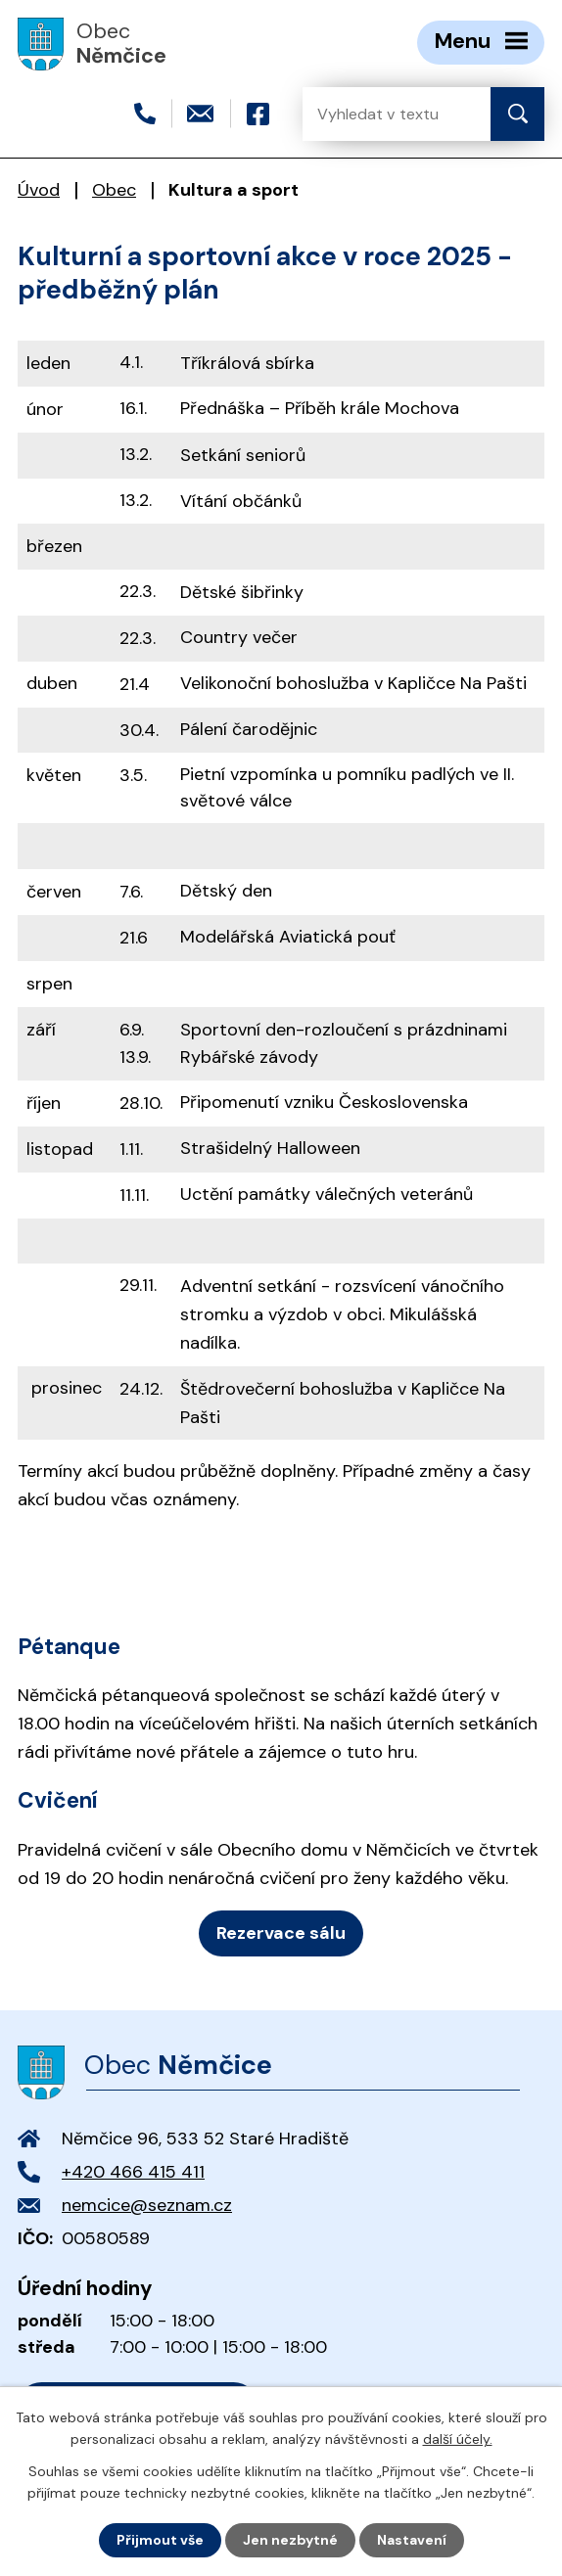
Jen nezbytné (290, 2540)
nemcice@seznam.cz (147, 2205)
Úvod (39, 190)
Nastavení (411, 2540)
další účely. (457, 2439)
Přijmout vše (160, 2540)
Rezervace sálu (281, 1933)
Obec (114, 190)
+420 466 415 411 (133, 2172)
